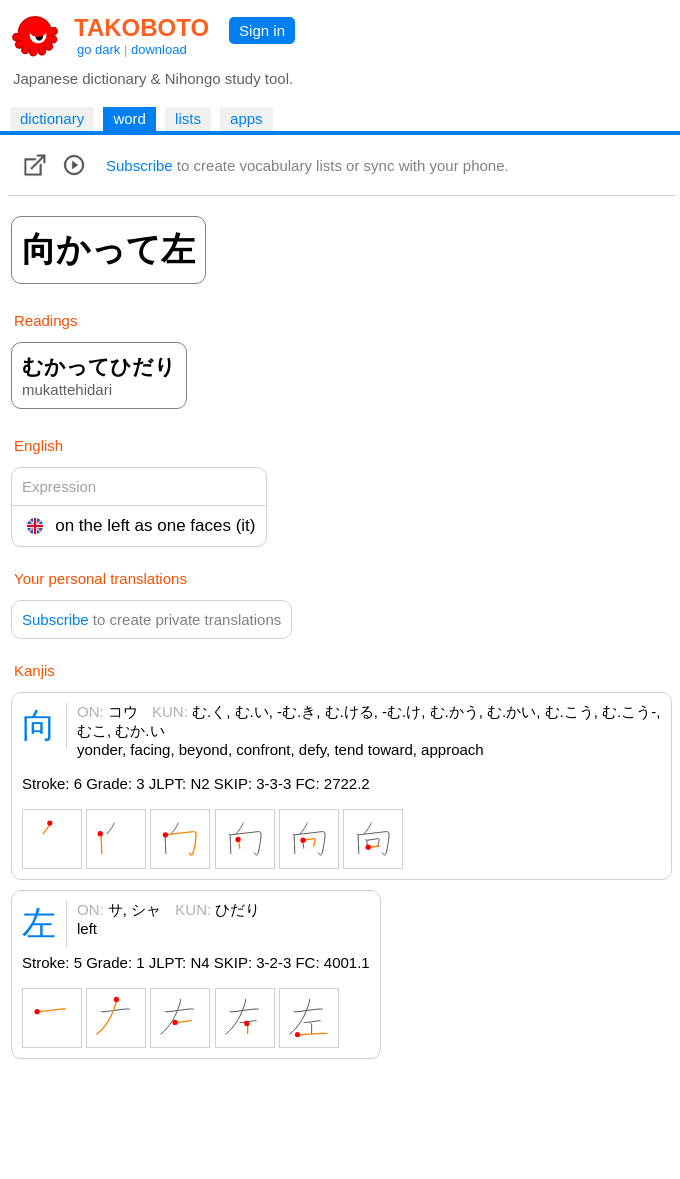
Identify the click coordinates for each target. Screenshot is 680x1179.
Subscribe (139, 165)
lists (188, 118)
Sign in (262, 30)
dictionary (52, 118)
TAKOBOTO (141, 27)
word (129, 118)
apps (246, 118)
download (159, 49)
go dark (98, 49)
